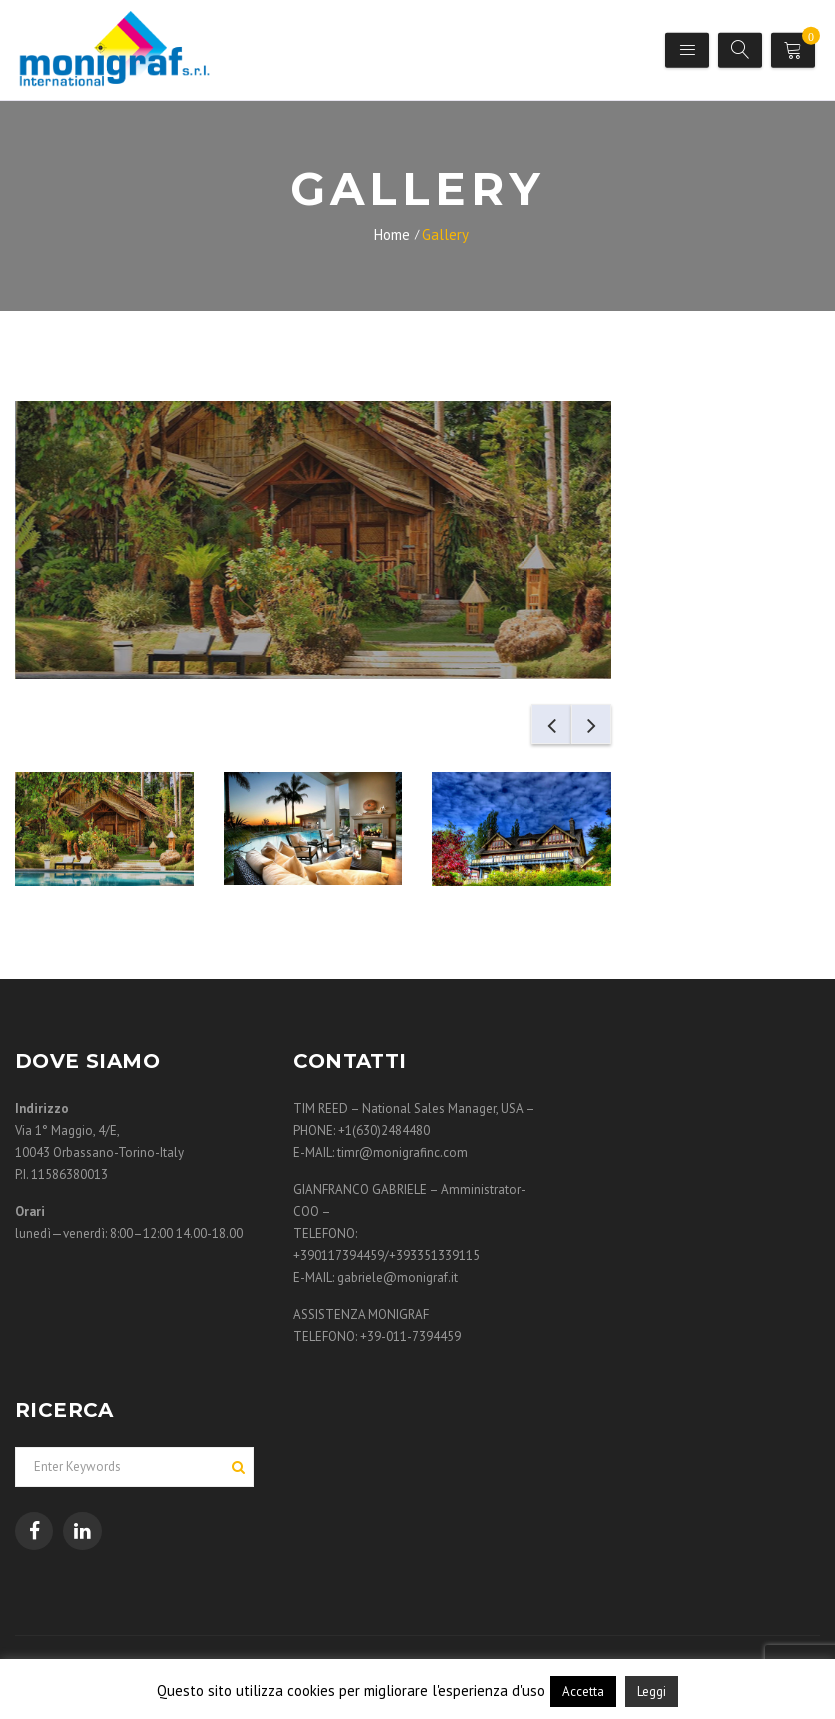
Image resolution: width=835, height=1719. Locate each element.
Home (392, 234)
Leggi (651, 1691)
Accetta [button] (583, 1691)
